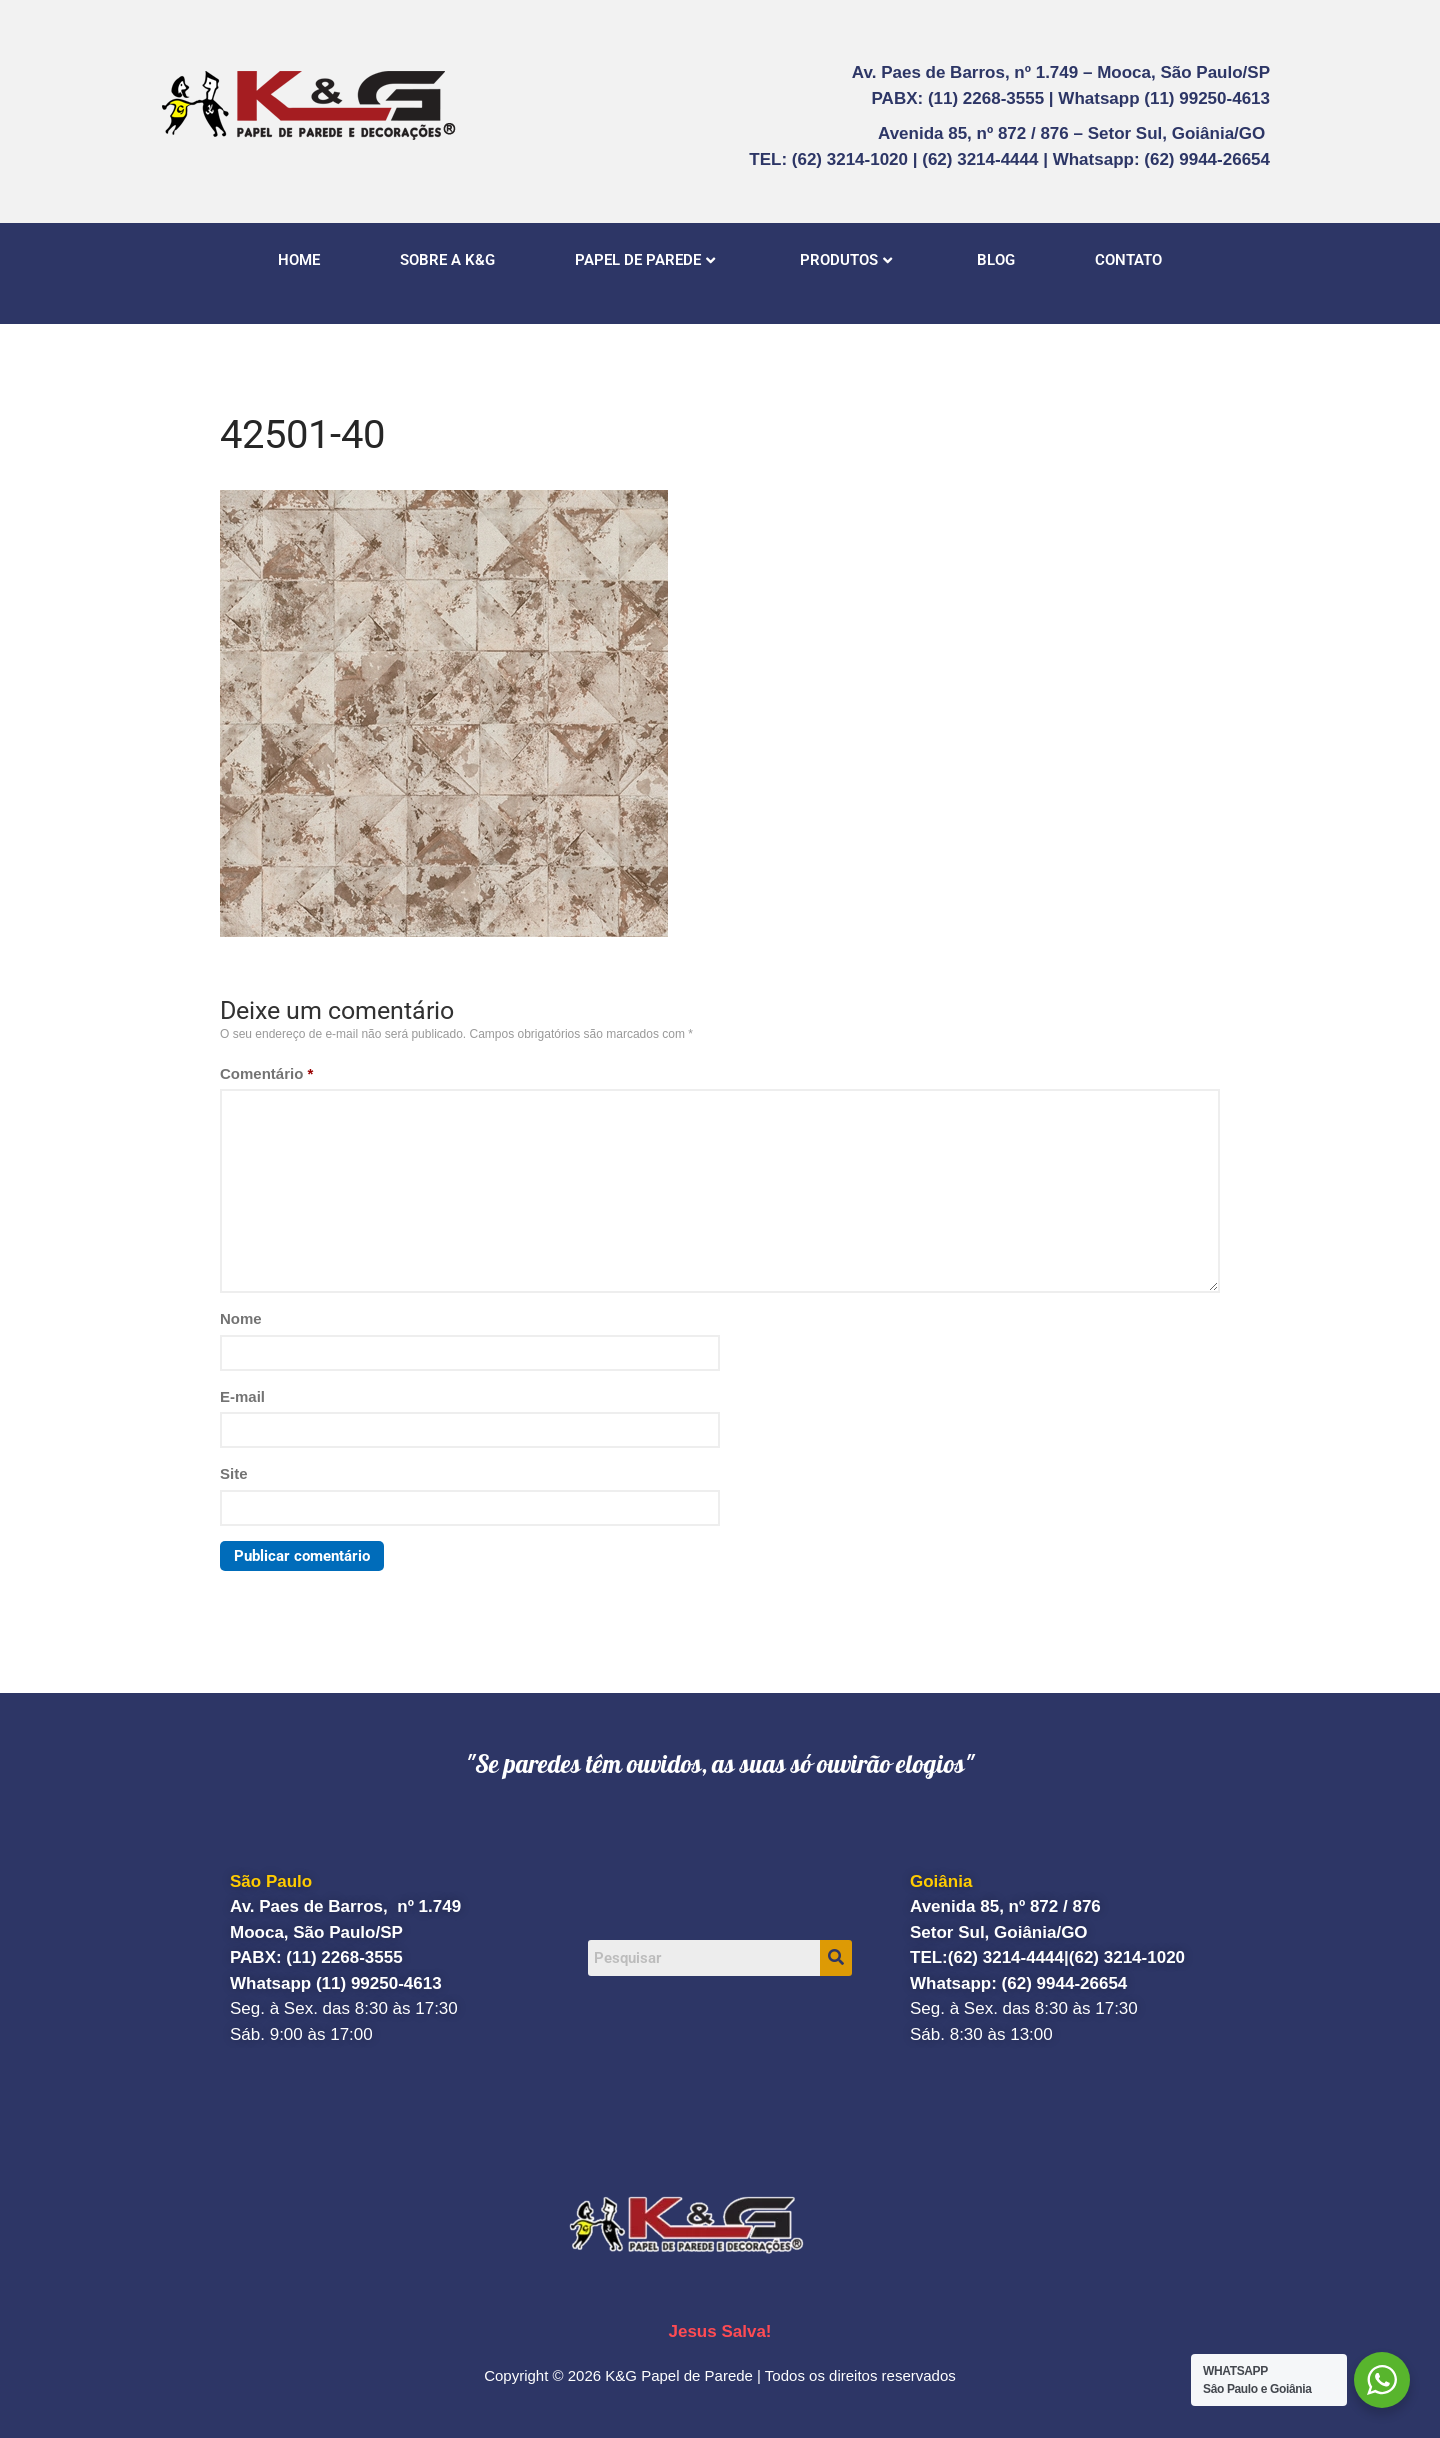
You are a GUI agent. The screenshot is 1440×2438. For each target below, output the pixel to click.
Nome (241, 1318)
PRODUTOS (846, 260)
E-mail (242, 1396)
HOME (299, 260)
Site (234, 1473)
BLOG (996, 260)
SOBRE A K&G (447, 260)
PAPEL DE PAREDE (645, 260)
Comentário (266, 1073)
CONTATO (1128, 260)
